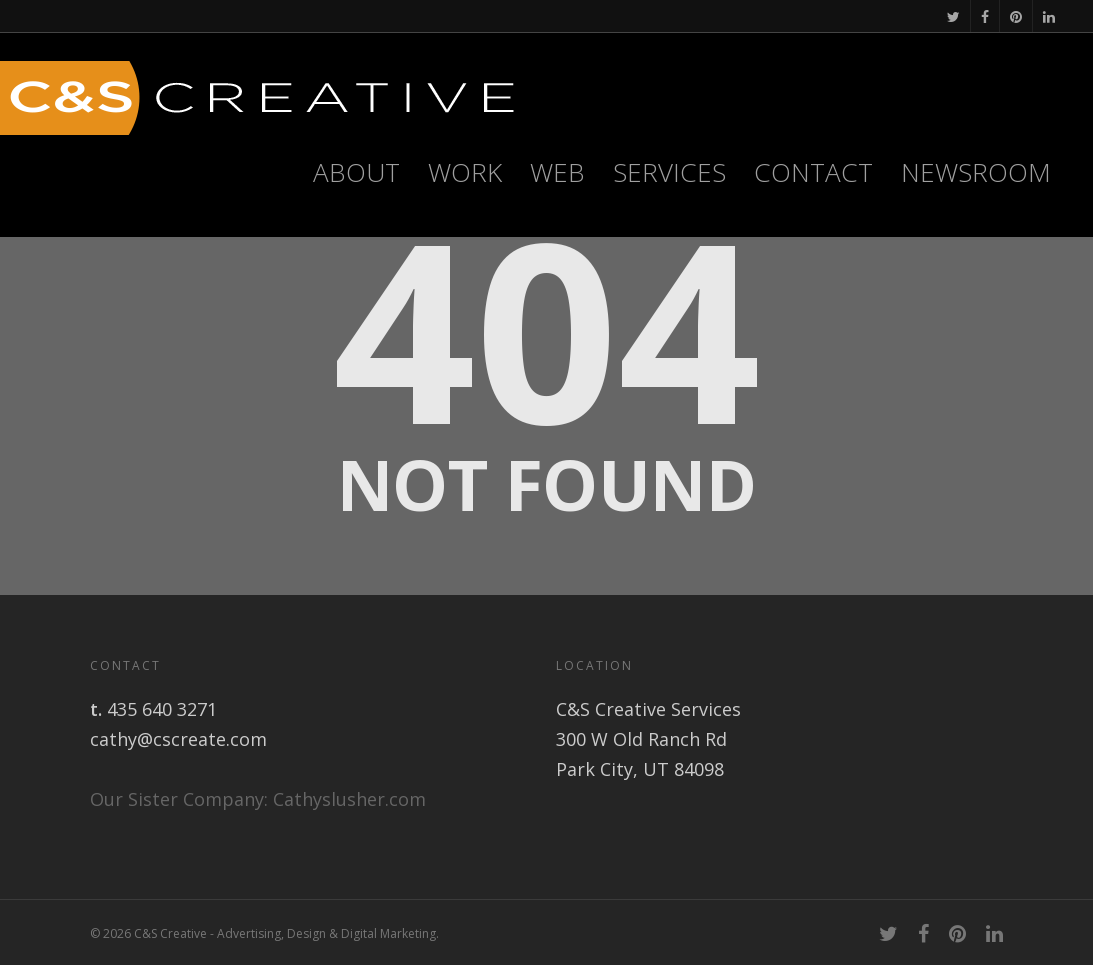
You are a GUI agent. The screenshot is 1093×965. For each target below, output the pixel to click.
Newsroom (976, 172)
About (356, 172)
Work (465, 172)
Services (669, 172)
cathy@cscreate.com (178, 739)
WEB (557, 172)
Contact (813, 172)
